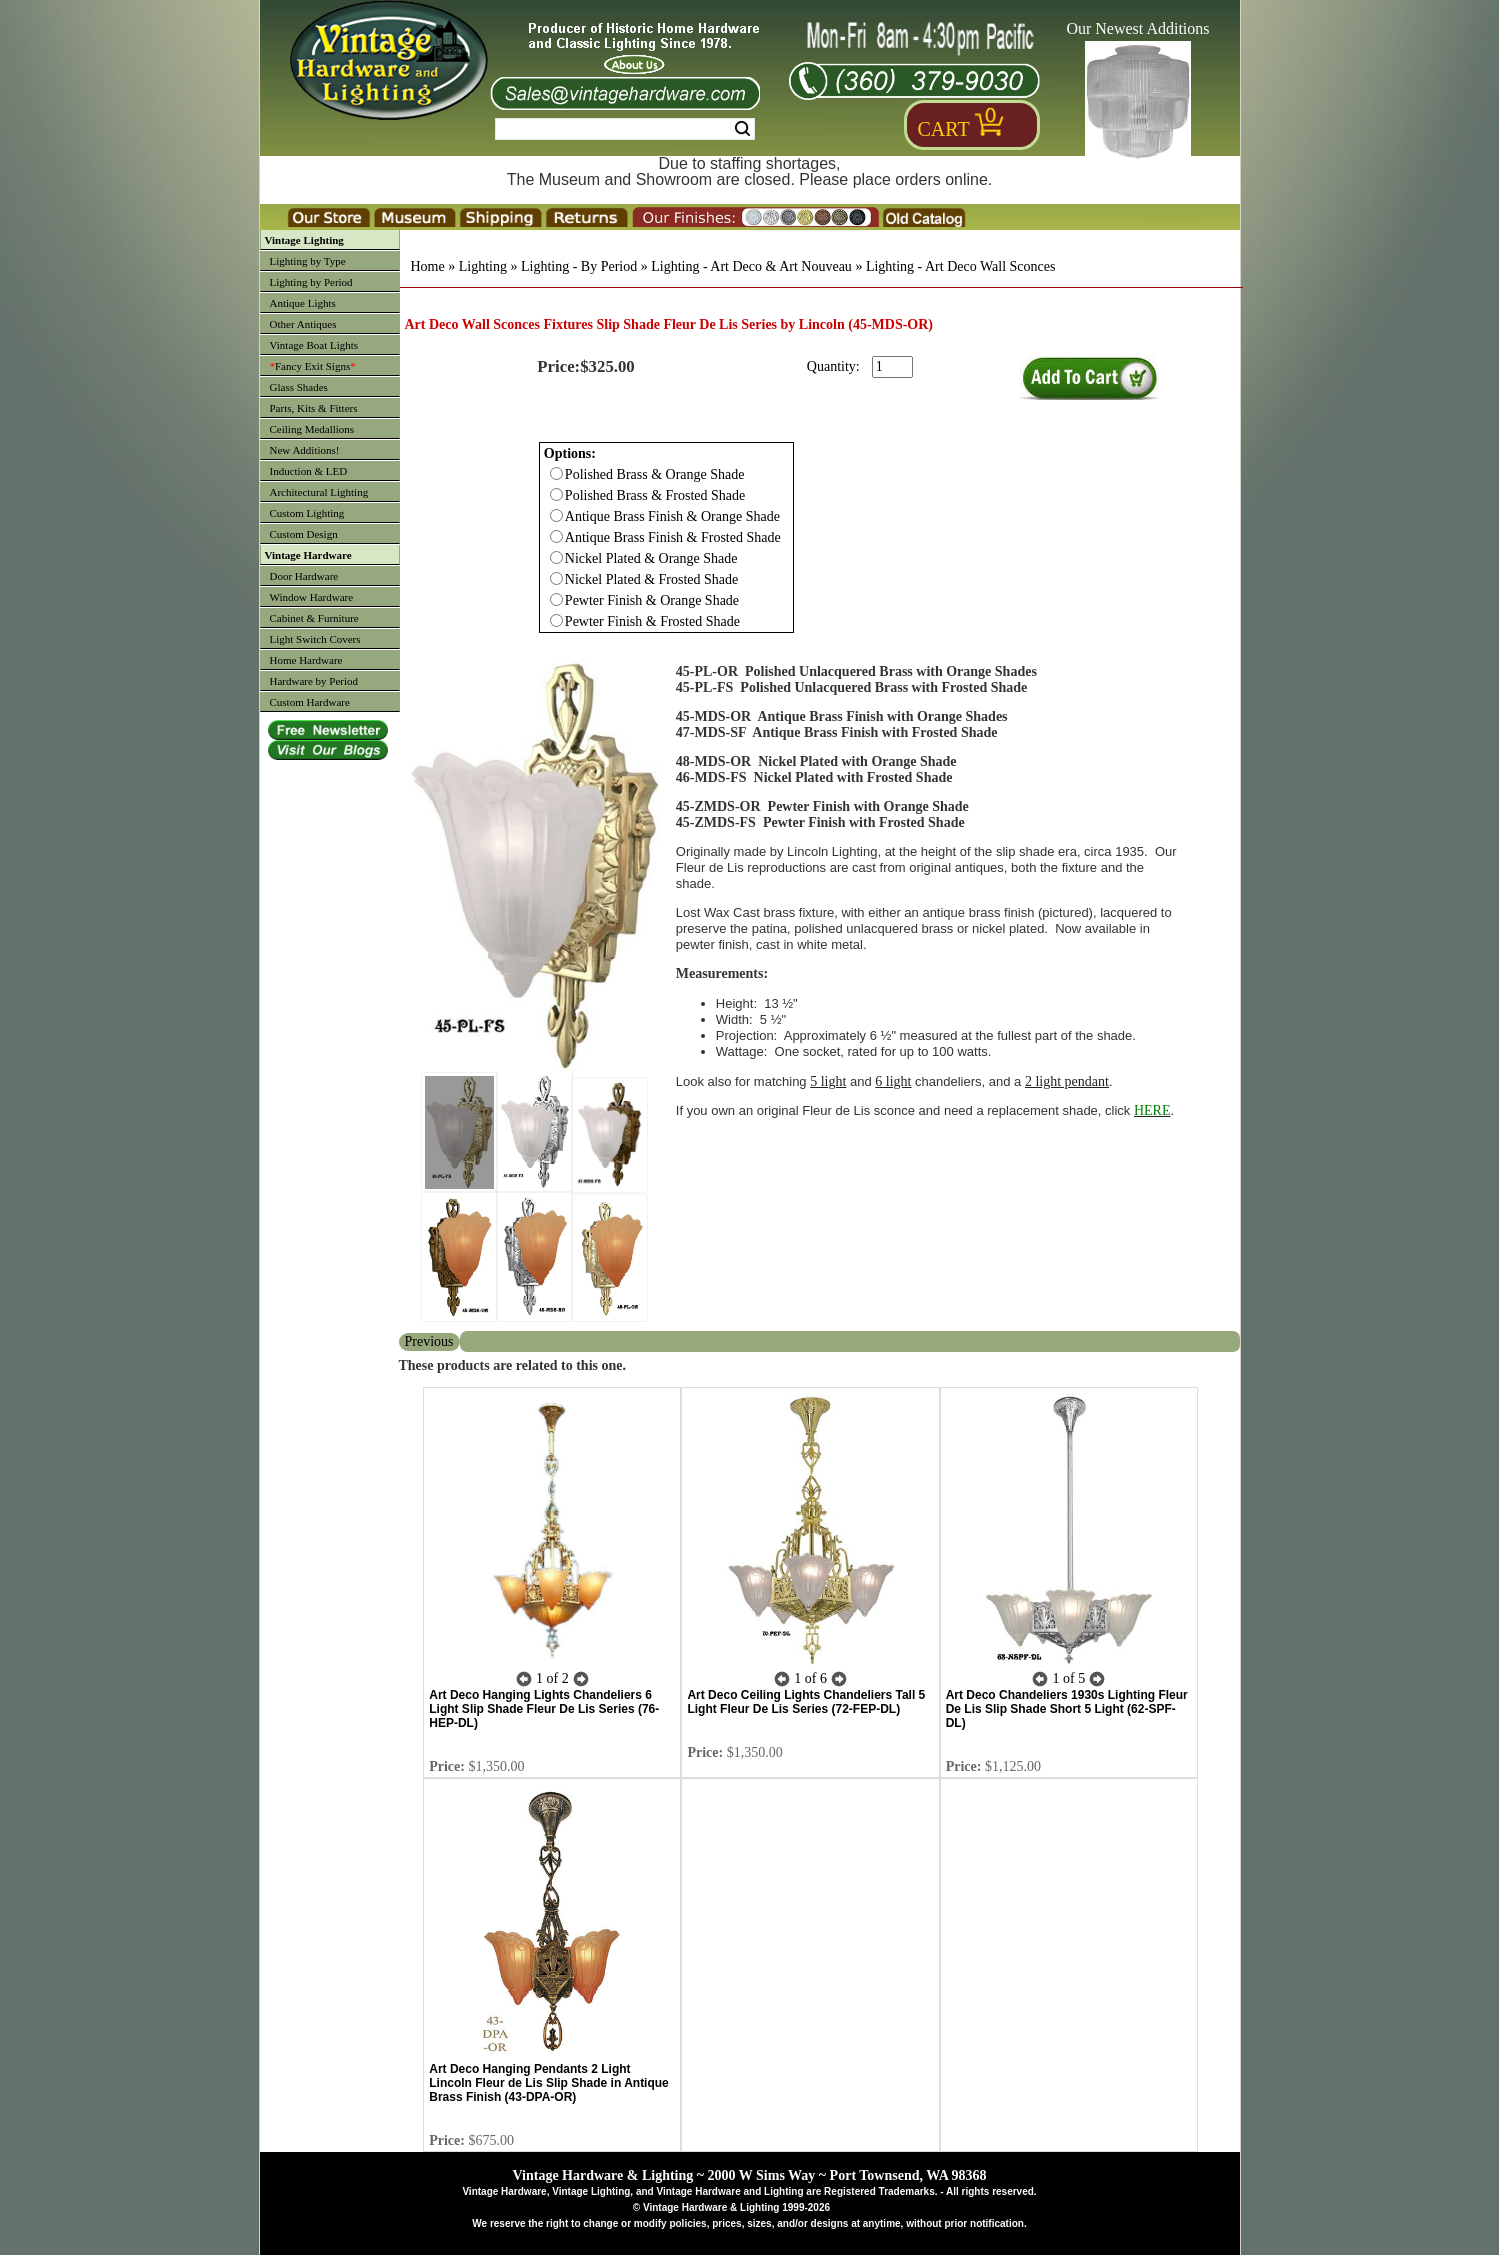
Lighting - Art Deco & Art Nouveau (751, 266)
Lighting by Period (311, 282)
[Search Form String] (625, 129)
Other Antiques (303, 324)
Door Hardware (304, 576)
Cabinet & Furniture (314, 618)
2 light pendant (1067, 1081)
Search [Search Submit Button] (742, 129)
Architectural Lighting (319, 492)
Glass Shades (299, 387)
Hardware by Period (314, 681)
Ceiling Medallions (312, 429)
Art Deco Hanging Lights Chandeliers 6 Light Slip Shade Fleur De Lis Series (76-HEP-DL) (544, 1709)
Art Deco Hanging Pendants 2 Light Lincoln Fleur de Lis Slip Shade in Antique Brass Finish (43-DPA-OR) (549, 2083)
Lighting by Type (308, 261)
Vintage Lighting (304, 240)
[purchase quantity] (892, 367)
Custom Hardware (310, 702)
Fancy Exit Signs (313, 366)
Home (428, 266)
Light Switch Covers (315, 639)
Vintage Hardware (308, 555)
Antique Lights (303, 303)
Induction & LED (309, 471)
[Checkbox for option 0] (556, 473)
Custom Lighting (307, 513)
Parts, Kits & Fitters (314, 408)
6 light (893, 1081)
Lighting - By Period (579, 266)
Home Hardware (306, 660)
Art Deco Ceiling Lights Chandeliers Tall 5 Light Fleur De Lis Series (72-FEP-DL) (806, 1702)
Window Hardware (312, 597)
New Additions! (305, 450)
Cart (944, 129)
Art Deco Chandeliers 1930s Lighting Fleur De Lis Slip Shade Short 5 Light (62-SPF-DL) (1067, 1709)
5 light (828, 1081)
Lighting (483, 266)
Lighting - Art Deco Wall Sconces (961, 266)
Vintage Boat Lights (314, 345)
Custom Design (304, 534)
